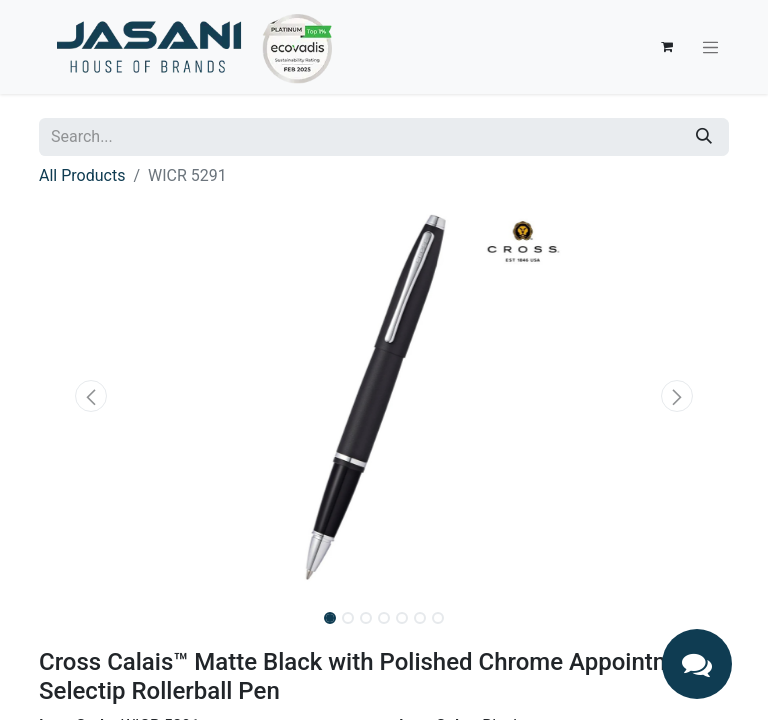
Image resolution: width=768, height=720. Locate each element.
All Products (82, 175)
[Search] (704, 137)
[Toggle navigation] (711, 47)
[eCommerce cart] (667, 47)
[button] (91, 396)
